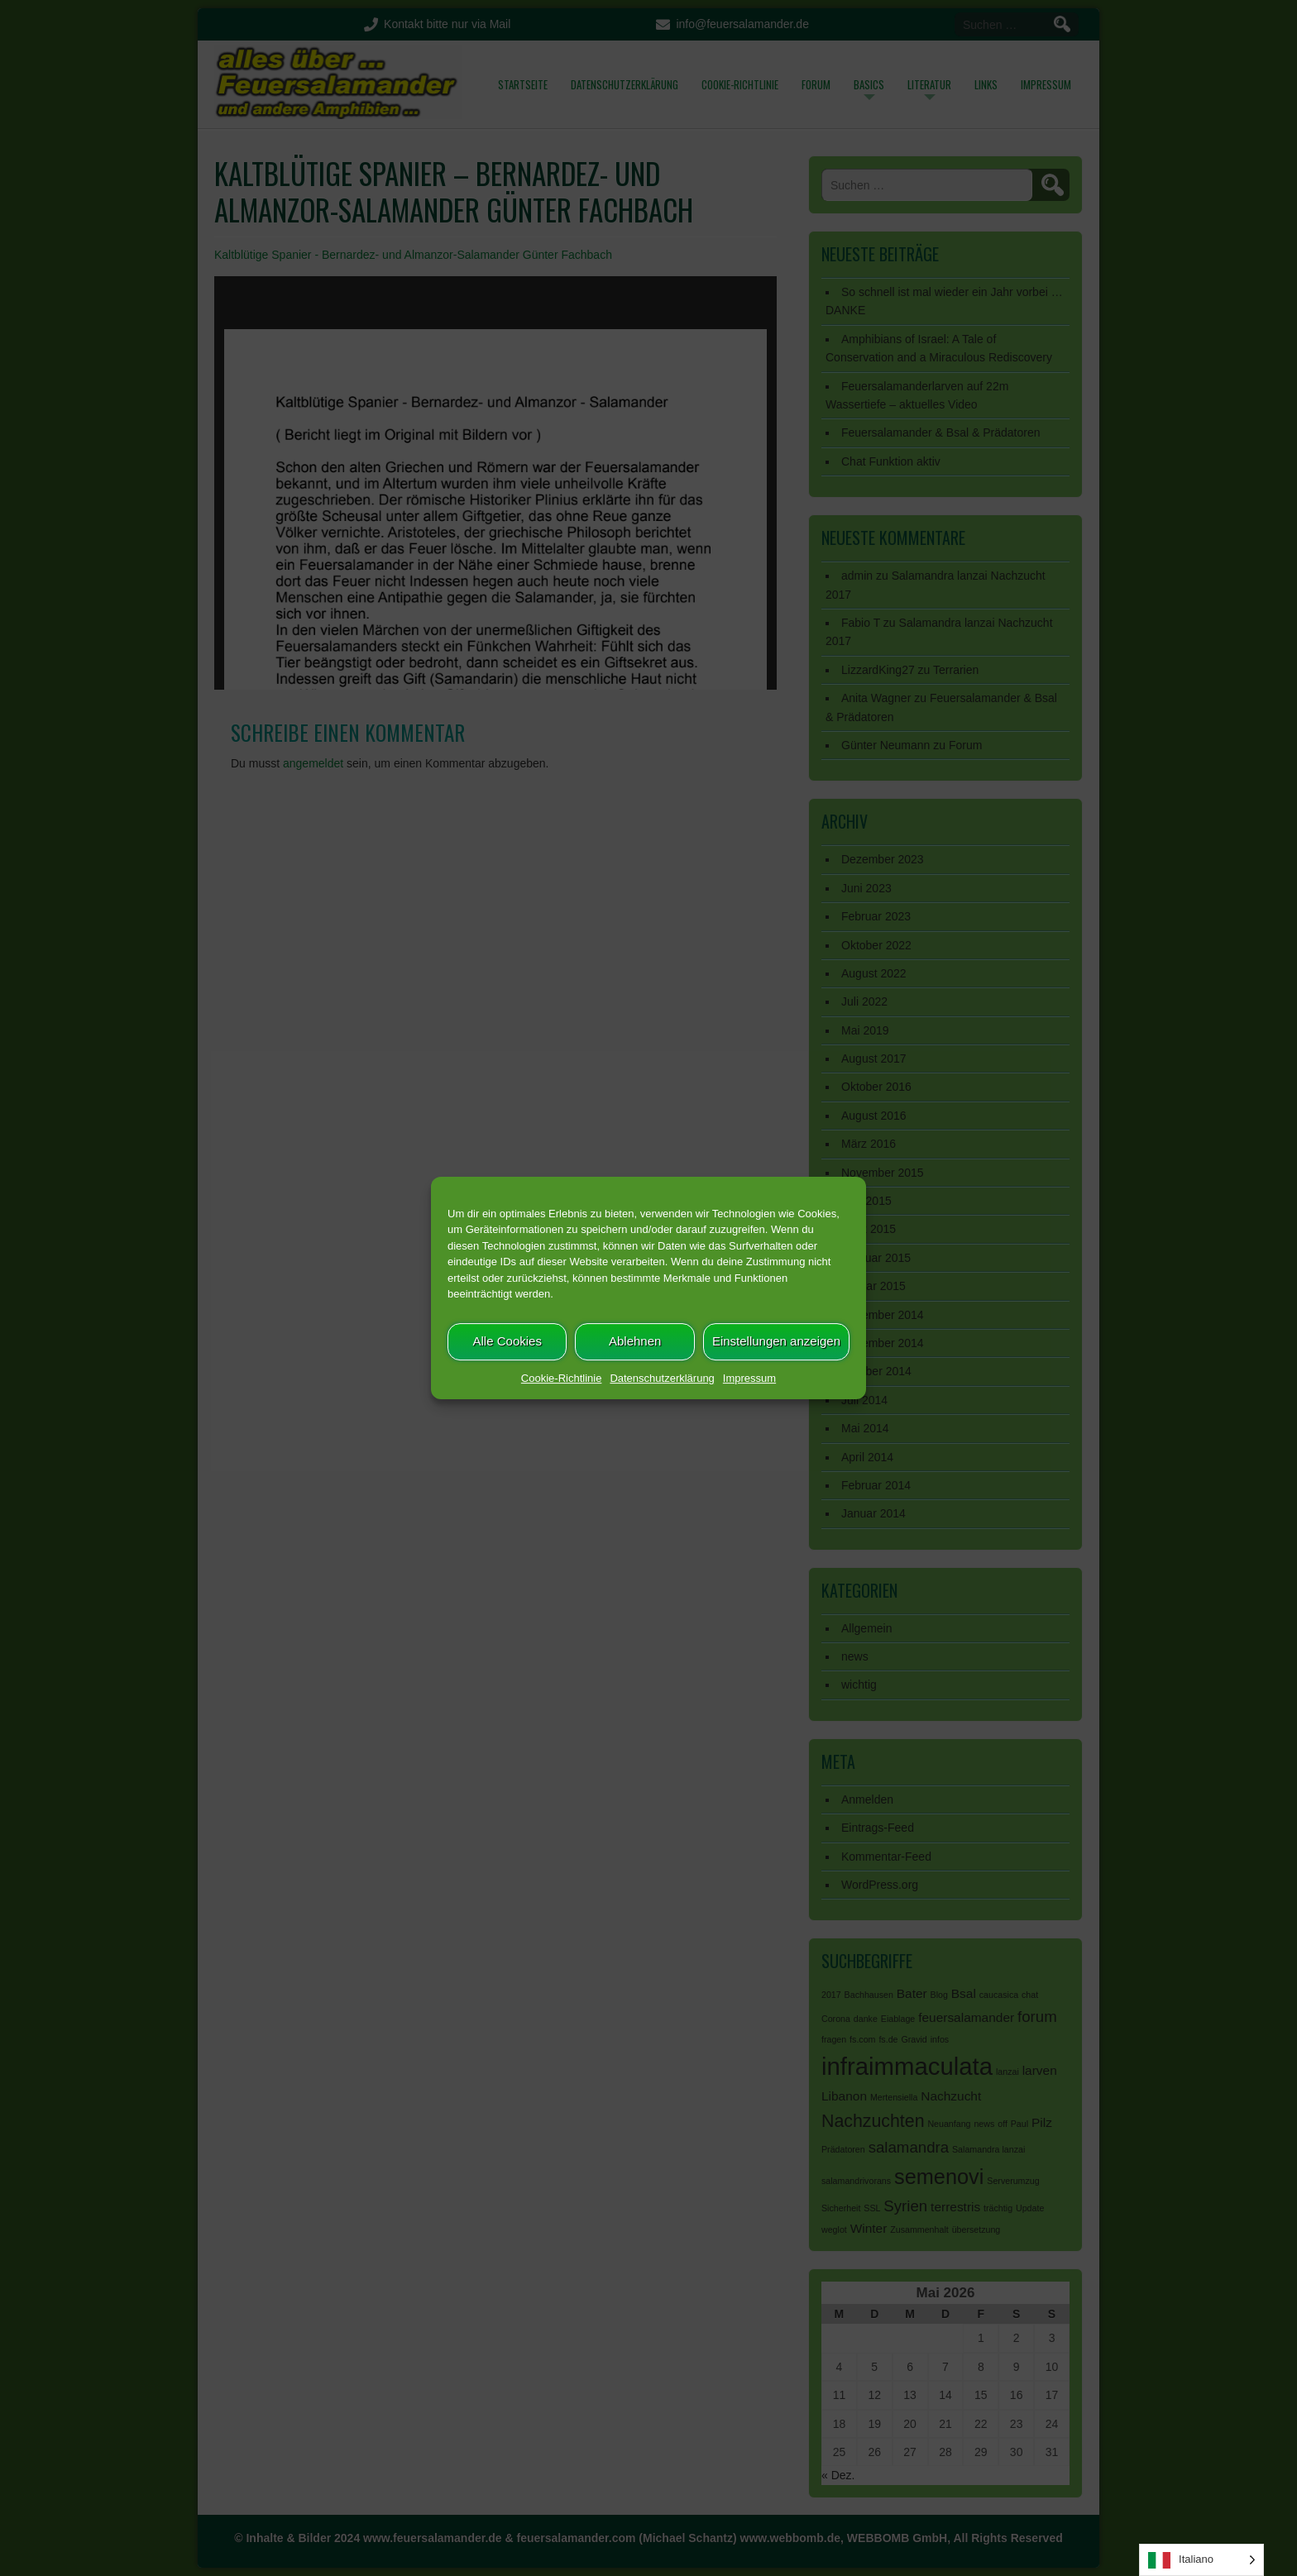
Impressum (749, 1378)
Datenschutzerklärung (662, 1378)
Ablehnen (635, 1341)
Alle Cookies (507, 1341)
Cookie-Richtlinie (561, 1378)
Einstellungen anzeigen (776, 1341)
